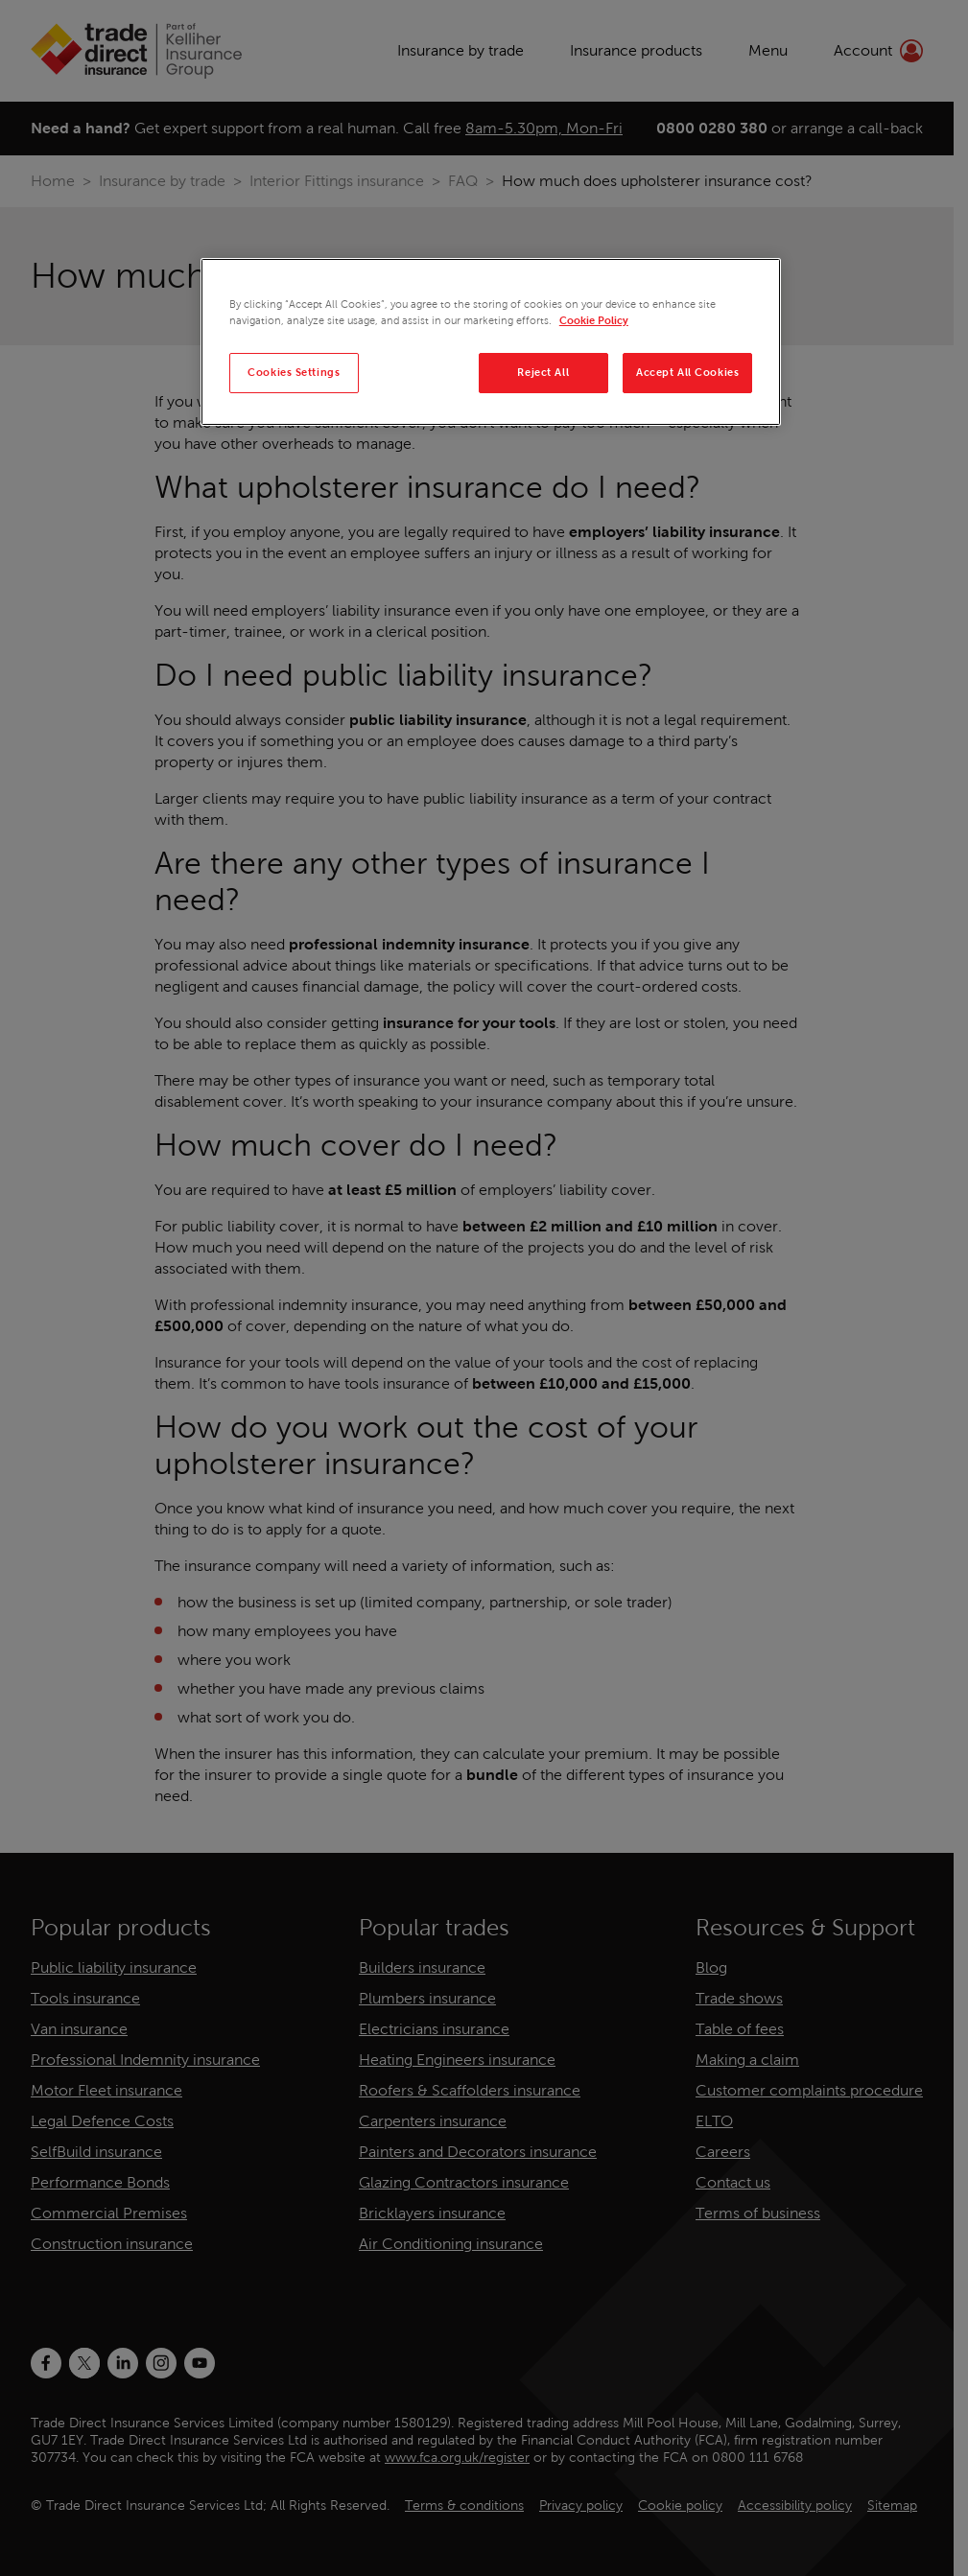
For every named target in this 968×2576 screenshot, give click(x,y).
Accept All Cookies (687, 372)
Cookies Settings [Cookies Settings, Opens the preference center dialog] (294, 372)
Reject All (543, 372)
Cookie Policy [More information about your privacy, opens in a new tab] (593, 320)
